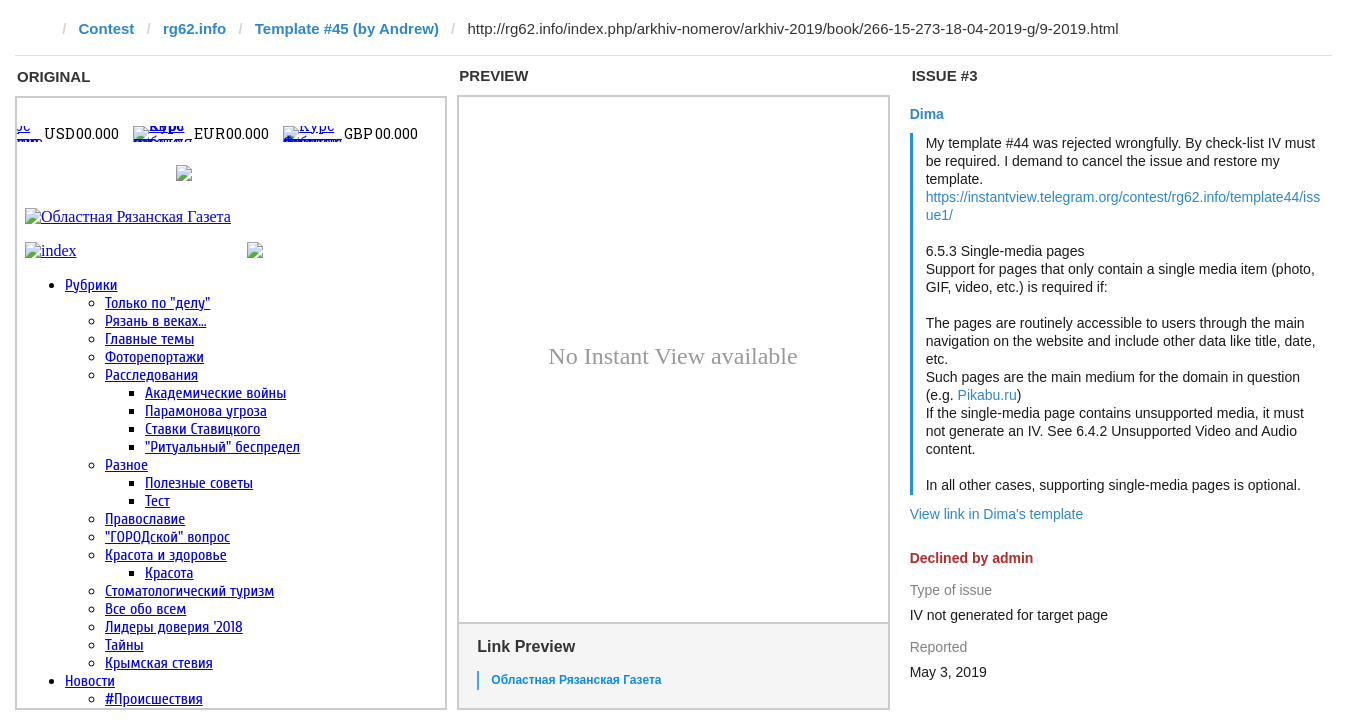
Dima (927, 114)
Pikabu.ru (987, 395)
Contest (107, 28)
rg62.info (194, 28)
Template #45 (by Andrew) (347, 28)
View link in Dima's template (997, 514)
